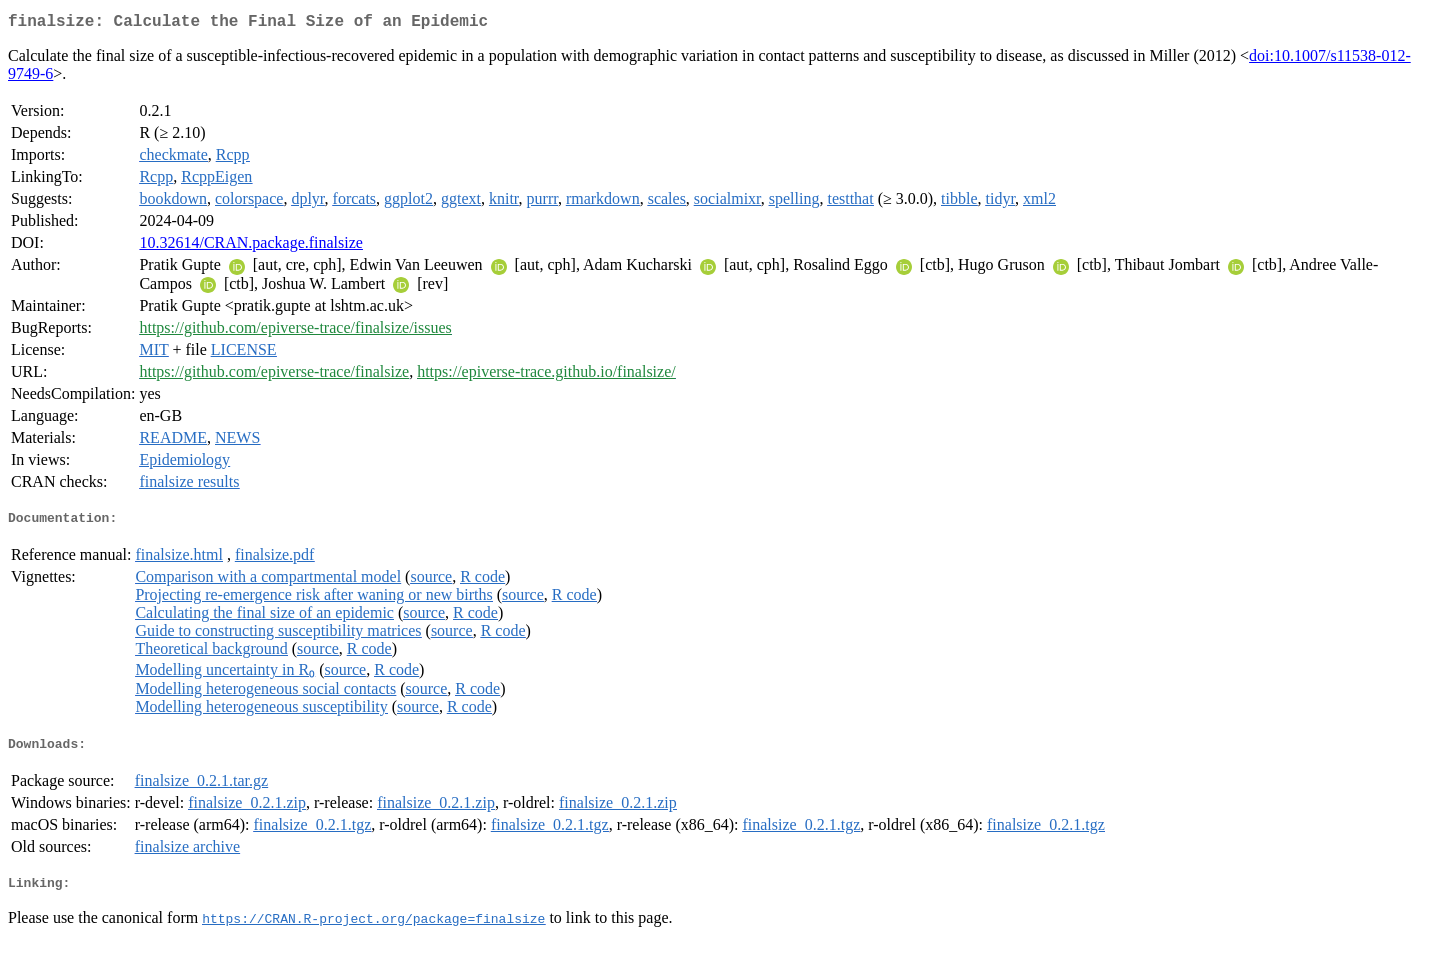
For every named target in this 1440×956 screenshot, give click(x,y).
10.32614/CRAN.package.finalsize (251, 246)
